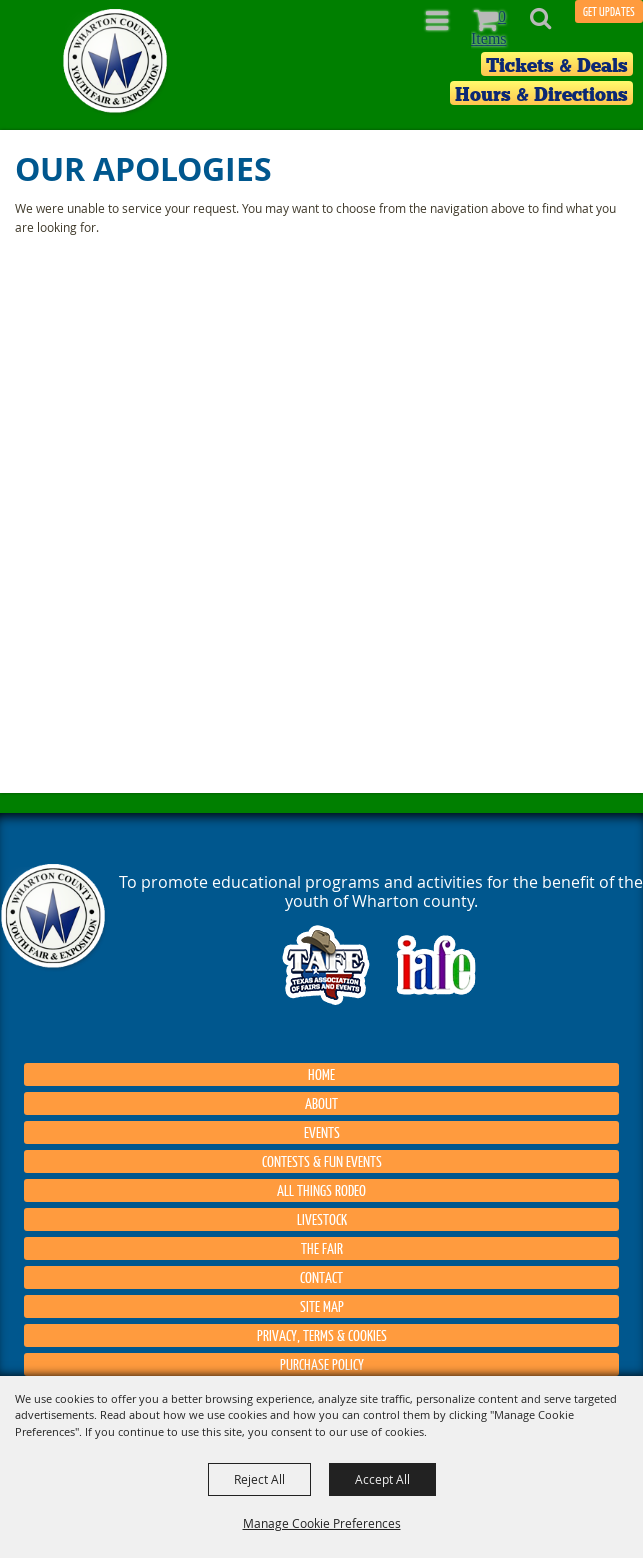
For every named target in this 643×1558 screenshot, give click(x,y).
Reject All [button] (259, 1479)
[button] (551, 24)
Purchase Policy (322, 1364)
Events (322, 1132)
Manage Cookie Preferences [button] (322, 1523)
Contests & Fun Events (322, 1161)
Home (321, 1074)
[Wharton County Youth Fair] (116, 61)
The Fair (322, 1248)
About (321, 1103)
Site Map (322, 1306)
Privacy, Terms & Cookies (322, 1335)
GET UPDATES (609, 11)
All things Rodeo (321, 1190)
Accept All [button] (382, 1479)
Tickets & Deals (557, 65)
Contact (321, 1277)
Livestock (322, 1219)
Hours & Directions (541, 94)
